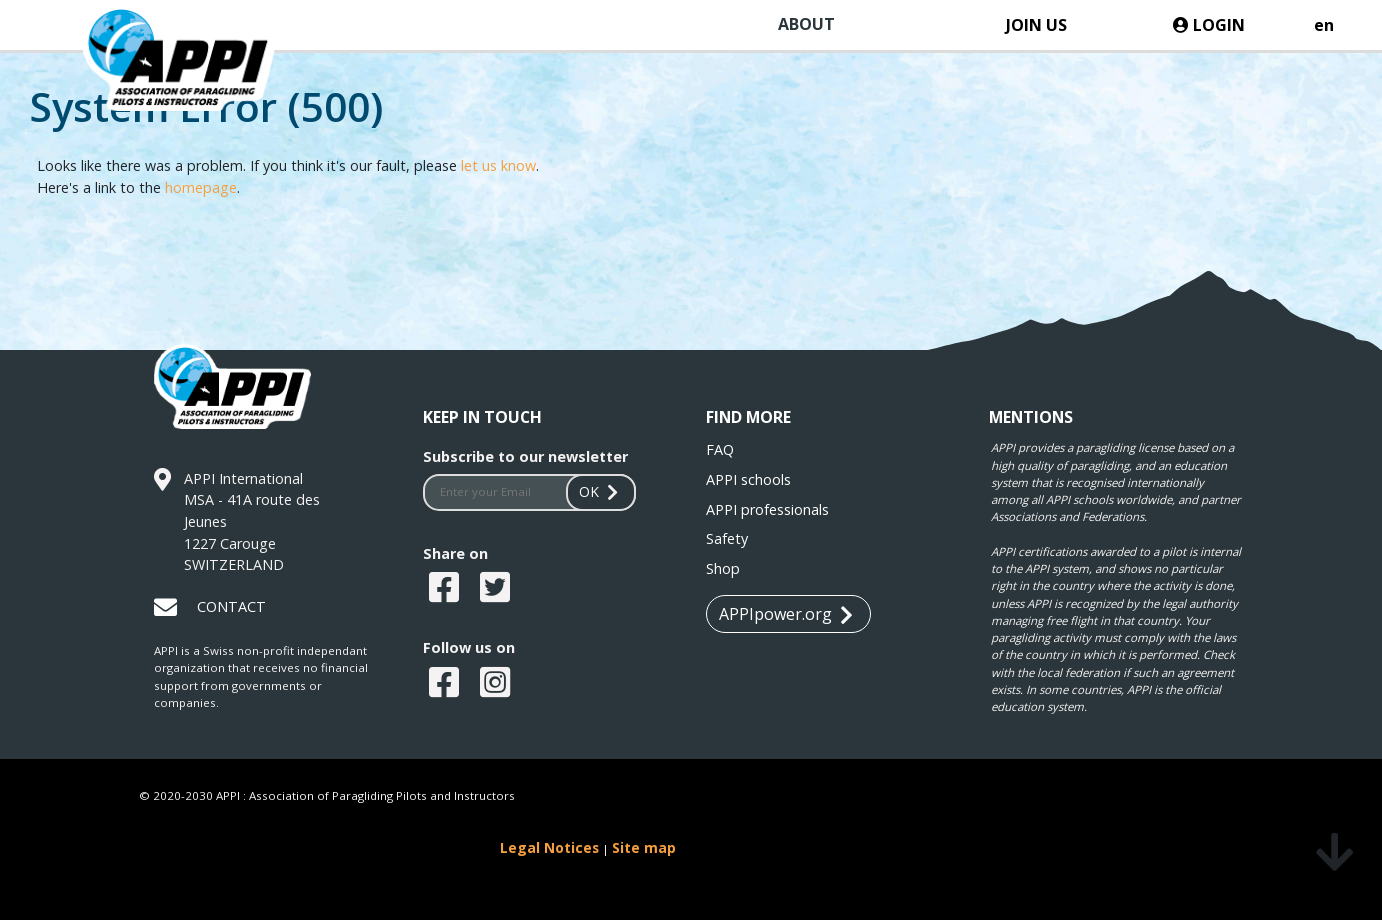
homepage (201, 187)
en (1324, 25)
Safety (727, 538)
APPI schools (748, 479)
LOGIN (1209, 25)
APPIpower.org (786, 614)
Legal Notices (549, 847)
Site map (644, 847)
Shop (723, 568)
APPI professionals (767, 509)
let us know (498, 165)
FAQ (720, 449)
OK (601, 491)
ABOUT (806, 24)
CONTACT (231, 606)
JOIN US (1036, 25)
